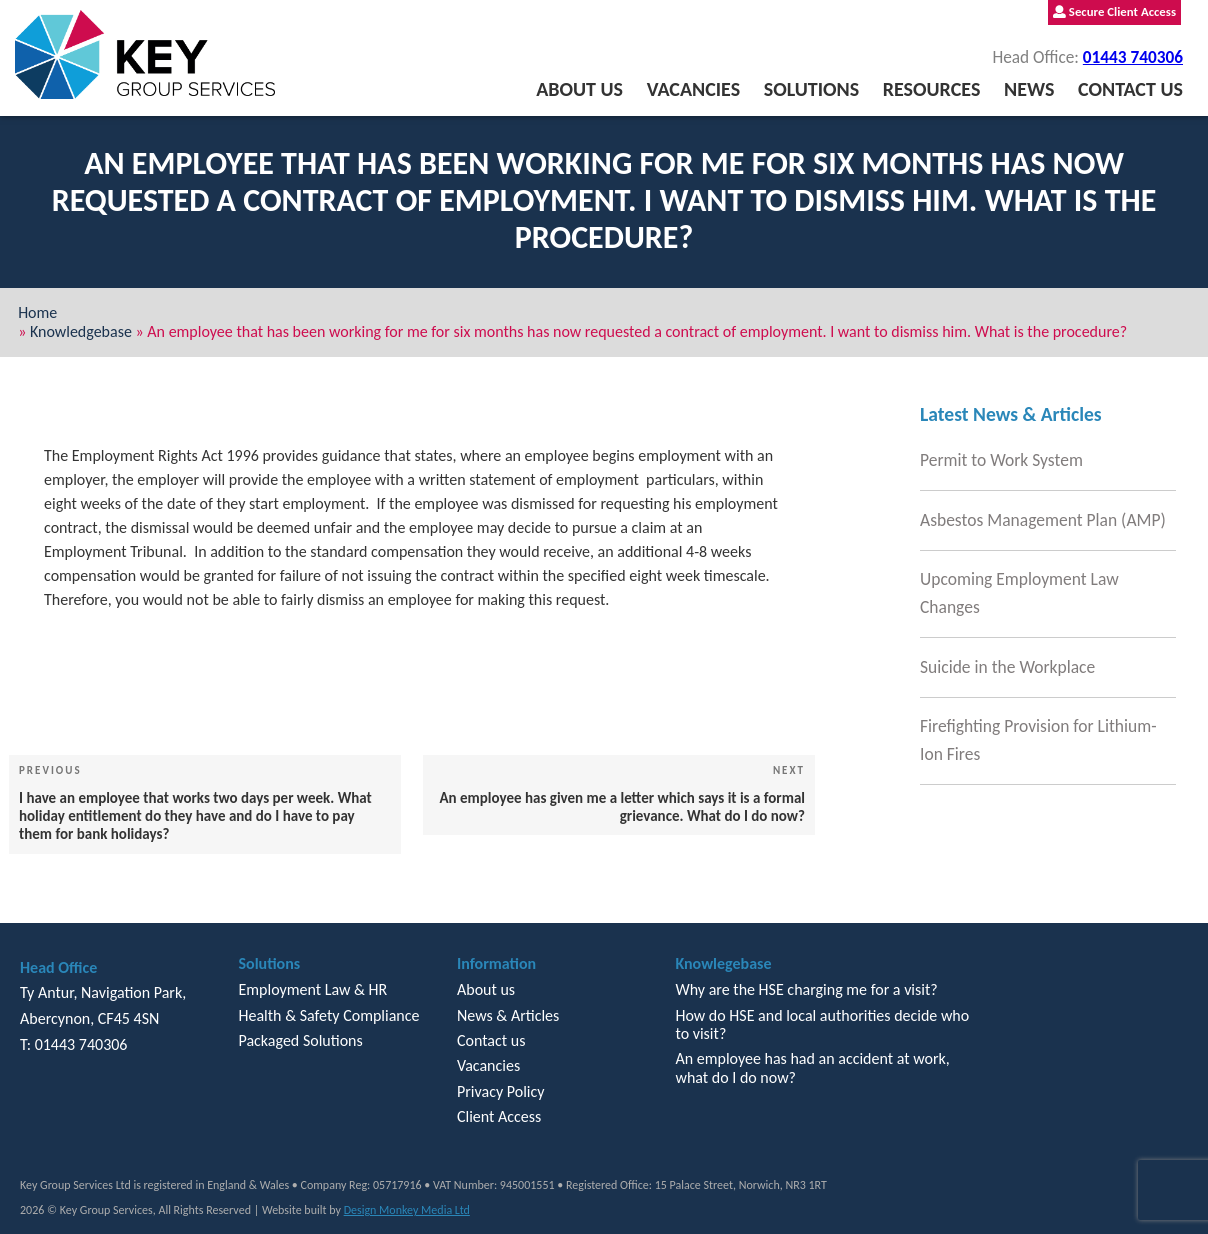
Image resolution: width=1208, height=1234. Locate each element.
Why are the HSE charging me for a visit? (806, 989)
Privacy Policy (501, 1091)
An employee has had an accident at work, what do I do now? (812, 1067)
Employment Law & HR (312, 989)
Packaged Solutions (300, 1040)
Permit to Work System (1001, 460)
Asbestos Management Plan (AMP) (1043, 520)
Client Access (499, 1116)
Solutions (811, 89)
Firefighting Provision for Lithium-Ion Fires (1038, 740)
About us (579, 89)
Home (37, 312)
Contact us (1130, 89)
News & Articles (508, 1015)
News (1029, 89)
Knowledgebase (81, 331)
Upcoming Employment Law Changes (1019, 593)
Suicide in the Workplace (1007, 667)
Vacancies (693, 89)
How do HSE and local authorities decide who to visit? (822, 1024)
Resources (932, 89)
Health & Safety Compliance (328, 1015)
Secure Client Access (1114, 11)
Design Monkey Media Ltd (407, 1210)
